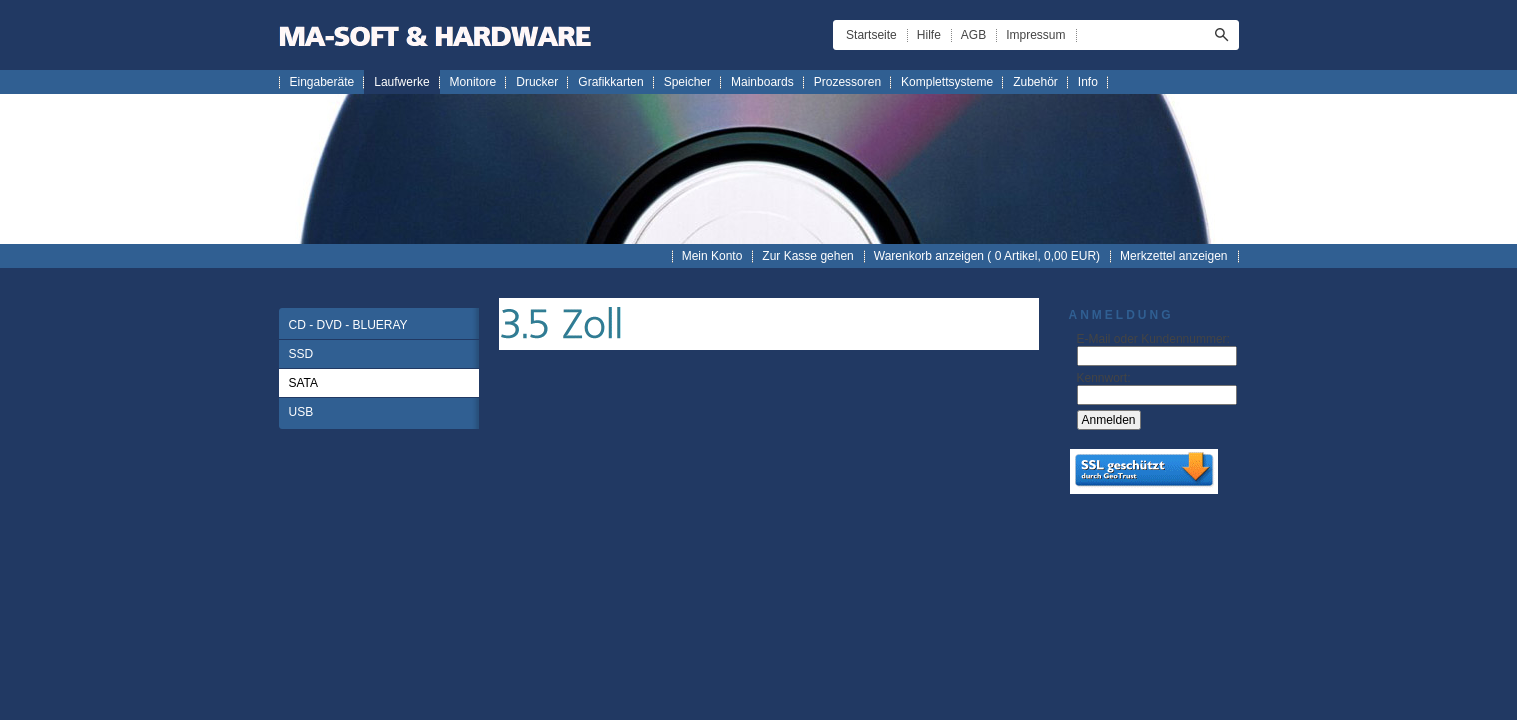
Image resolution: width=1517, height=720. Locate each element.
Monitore (473, 82)
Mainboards (762, 82)
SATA (304, 383)
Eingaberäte (322, 82)
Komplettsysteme (947, 82)
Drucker (537, 82)
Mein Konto (712, 256)
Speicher (687, 82)
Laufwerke (401, 82)
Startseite (871, 35)
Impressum (1035, 35)
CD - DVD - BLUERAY (348, 325)
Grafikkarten (610, 82)
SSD (301, 354)
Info (1088, 82)
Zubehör (1035, 82)
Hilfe (929, 35)
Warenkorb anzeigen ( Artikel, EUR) (987, 256)
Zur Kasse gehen (807, 256)
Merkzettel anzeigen (1173, 256)
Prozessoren (847, 82)
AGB (973, 35)
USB (301, 412)
